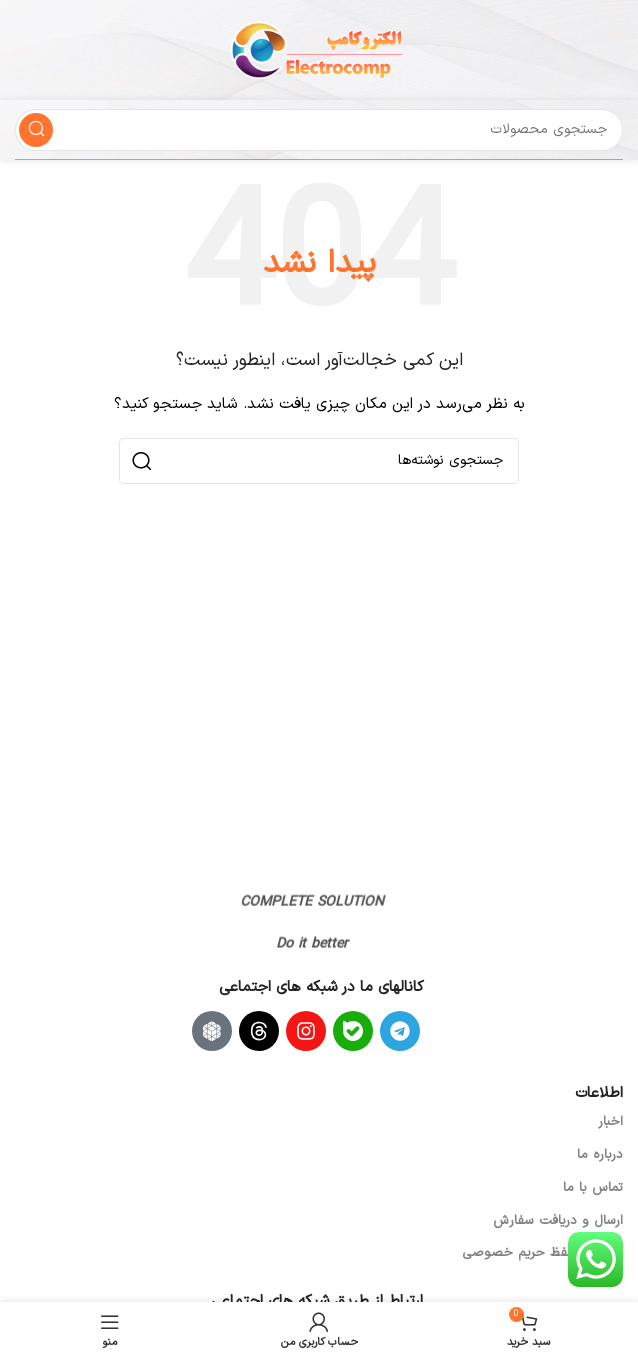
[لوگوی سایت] (319, 49)
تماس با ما (593, 1188)
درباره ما (600, 1155)
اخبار (610, 1122)
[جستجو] (319, 130)
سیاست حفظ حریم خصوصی (542, 1253)
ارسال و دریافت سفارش (558, 1221)
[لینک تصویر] (298, 873)
